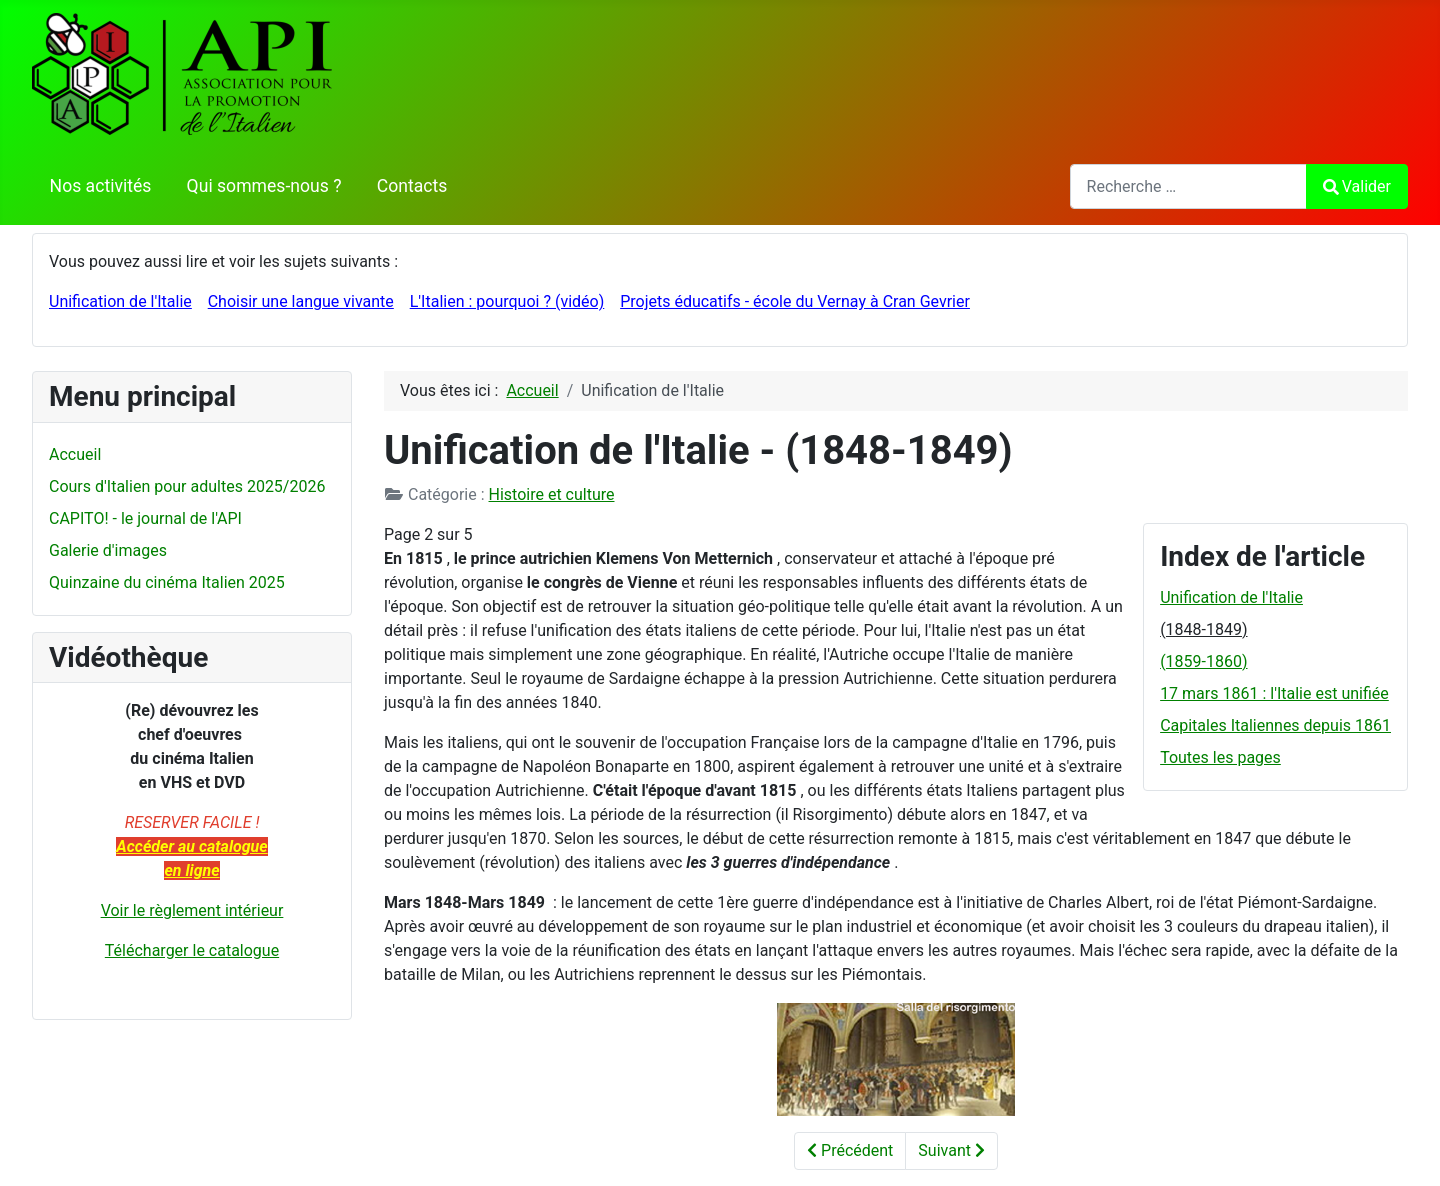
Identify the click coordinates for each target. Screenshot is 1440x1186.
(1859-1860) (1203, 661)
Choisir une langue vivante (301, 301)
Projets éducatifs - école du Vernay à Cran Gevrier (795, 301)
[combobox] (1188, 186)
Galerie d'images (108, 550)
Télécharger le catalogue (192, 950)
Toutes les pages (1220, 757)
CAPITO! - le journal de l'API (145, 518)
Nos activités (101, 186)
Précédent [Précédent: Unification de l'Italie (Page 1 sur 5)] (850, 1150)
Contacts (412, 186)
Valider (1357, 186)
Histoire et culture (552, 494)
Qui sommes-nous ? (264, 186)
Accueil (75, 454)
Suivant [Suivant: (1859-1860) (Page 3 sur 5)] (951, 1150)
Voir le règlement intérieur (192, 910)
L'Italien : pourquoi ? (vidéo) (507, 301)
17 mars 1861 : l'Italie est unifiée (1274, 693)
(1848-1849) (1203, 629)
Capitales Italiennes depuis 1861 (1275, 725)
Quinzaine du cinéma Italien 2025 (167, 582)
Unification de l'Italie (120, 301)
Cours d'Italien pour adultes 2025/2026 (187, 486)
